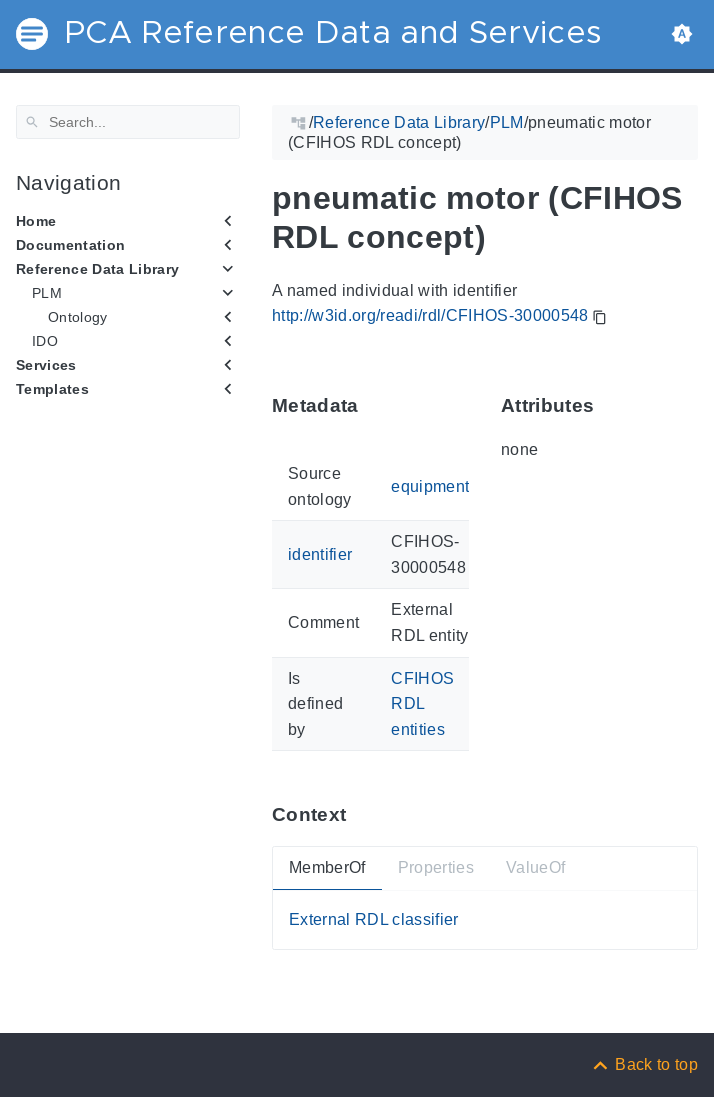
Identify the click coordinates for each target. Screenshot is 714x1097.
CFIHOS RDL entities (422, 703)
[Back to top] (644, 1064)
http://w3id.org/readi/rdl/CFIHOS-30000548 (430, 315)
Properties (436, 867)
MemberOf (327, 867)
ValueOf (535, 867)
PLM (47, 293)
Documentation (70, 245)
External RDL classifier (374, 919)
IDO (45, 341)
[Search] (128, 122)
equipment (430, 486)
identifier (320, 554)
